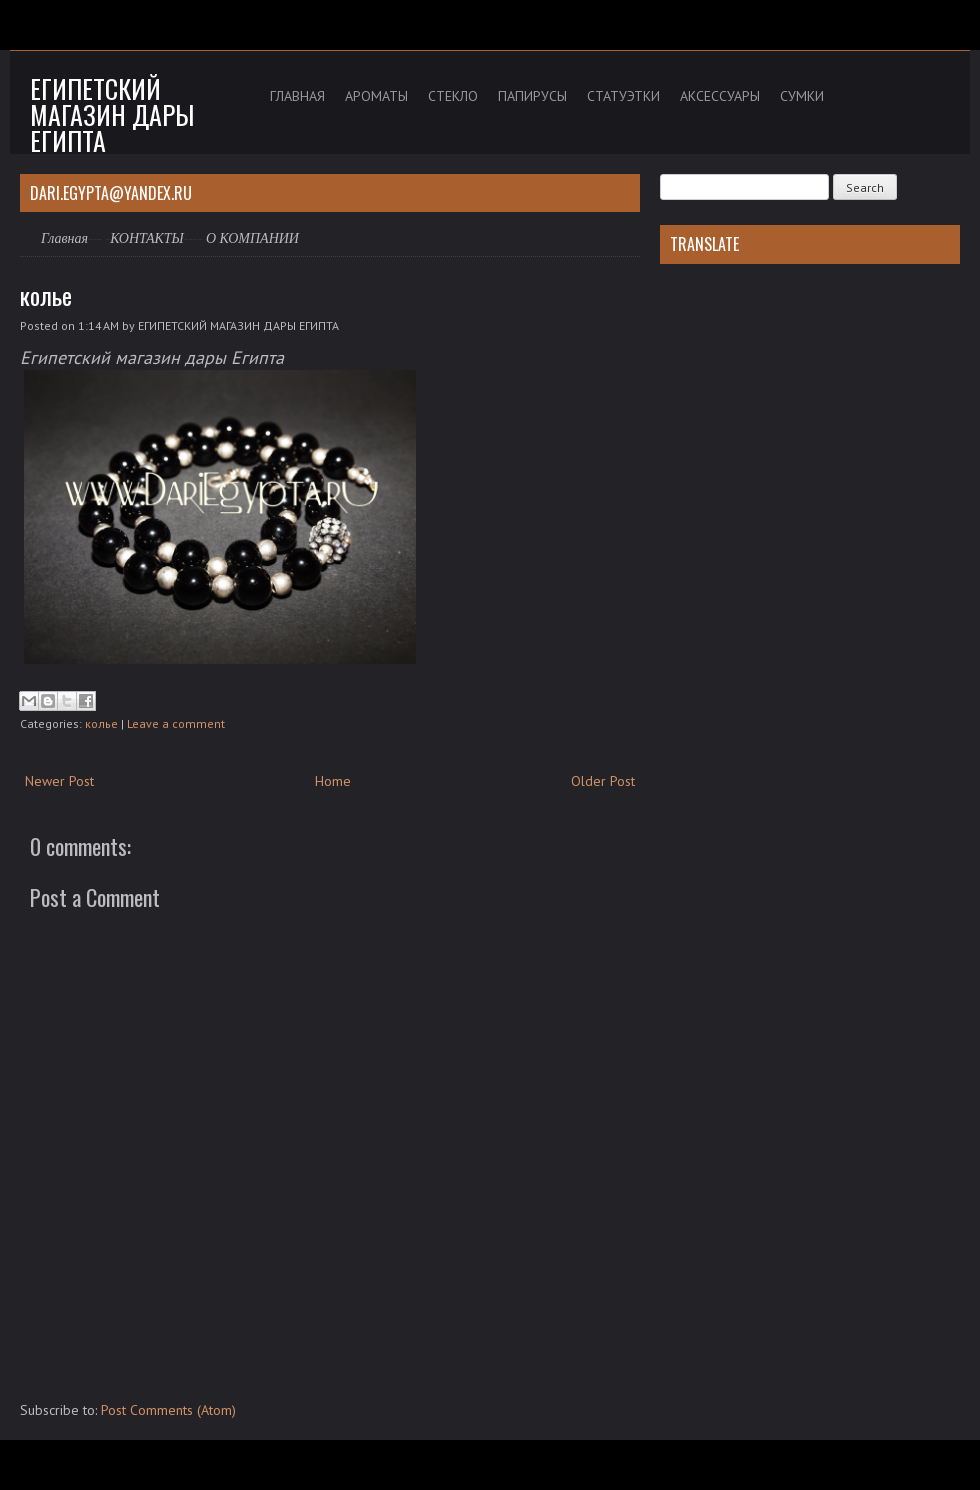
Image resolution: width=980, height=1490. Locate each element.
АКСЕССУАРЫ (720, 96)
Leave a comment (176, 723)
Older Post (603, 781)
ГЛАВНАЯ (297, 96)
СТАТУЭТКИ (623, 96)
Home (333, 781)
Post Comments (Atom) (168, 1410)
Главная (64, 238)
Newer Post (59, 781)
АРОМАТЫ (376, 96)
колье (46, 295)
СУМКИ (802, 96)
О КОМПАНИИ (252, 238)
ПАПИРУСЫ (532, 96)
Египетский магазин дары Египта (112, 114)
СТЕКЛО (453, 96)
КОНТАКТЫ (147, 238)
